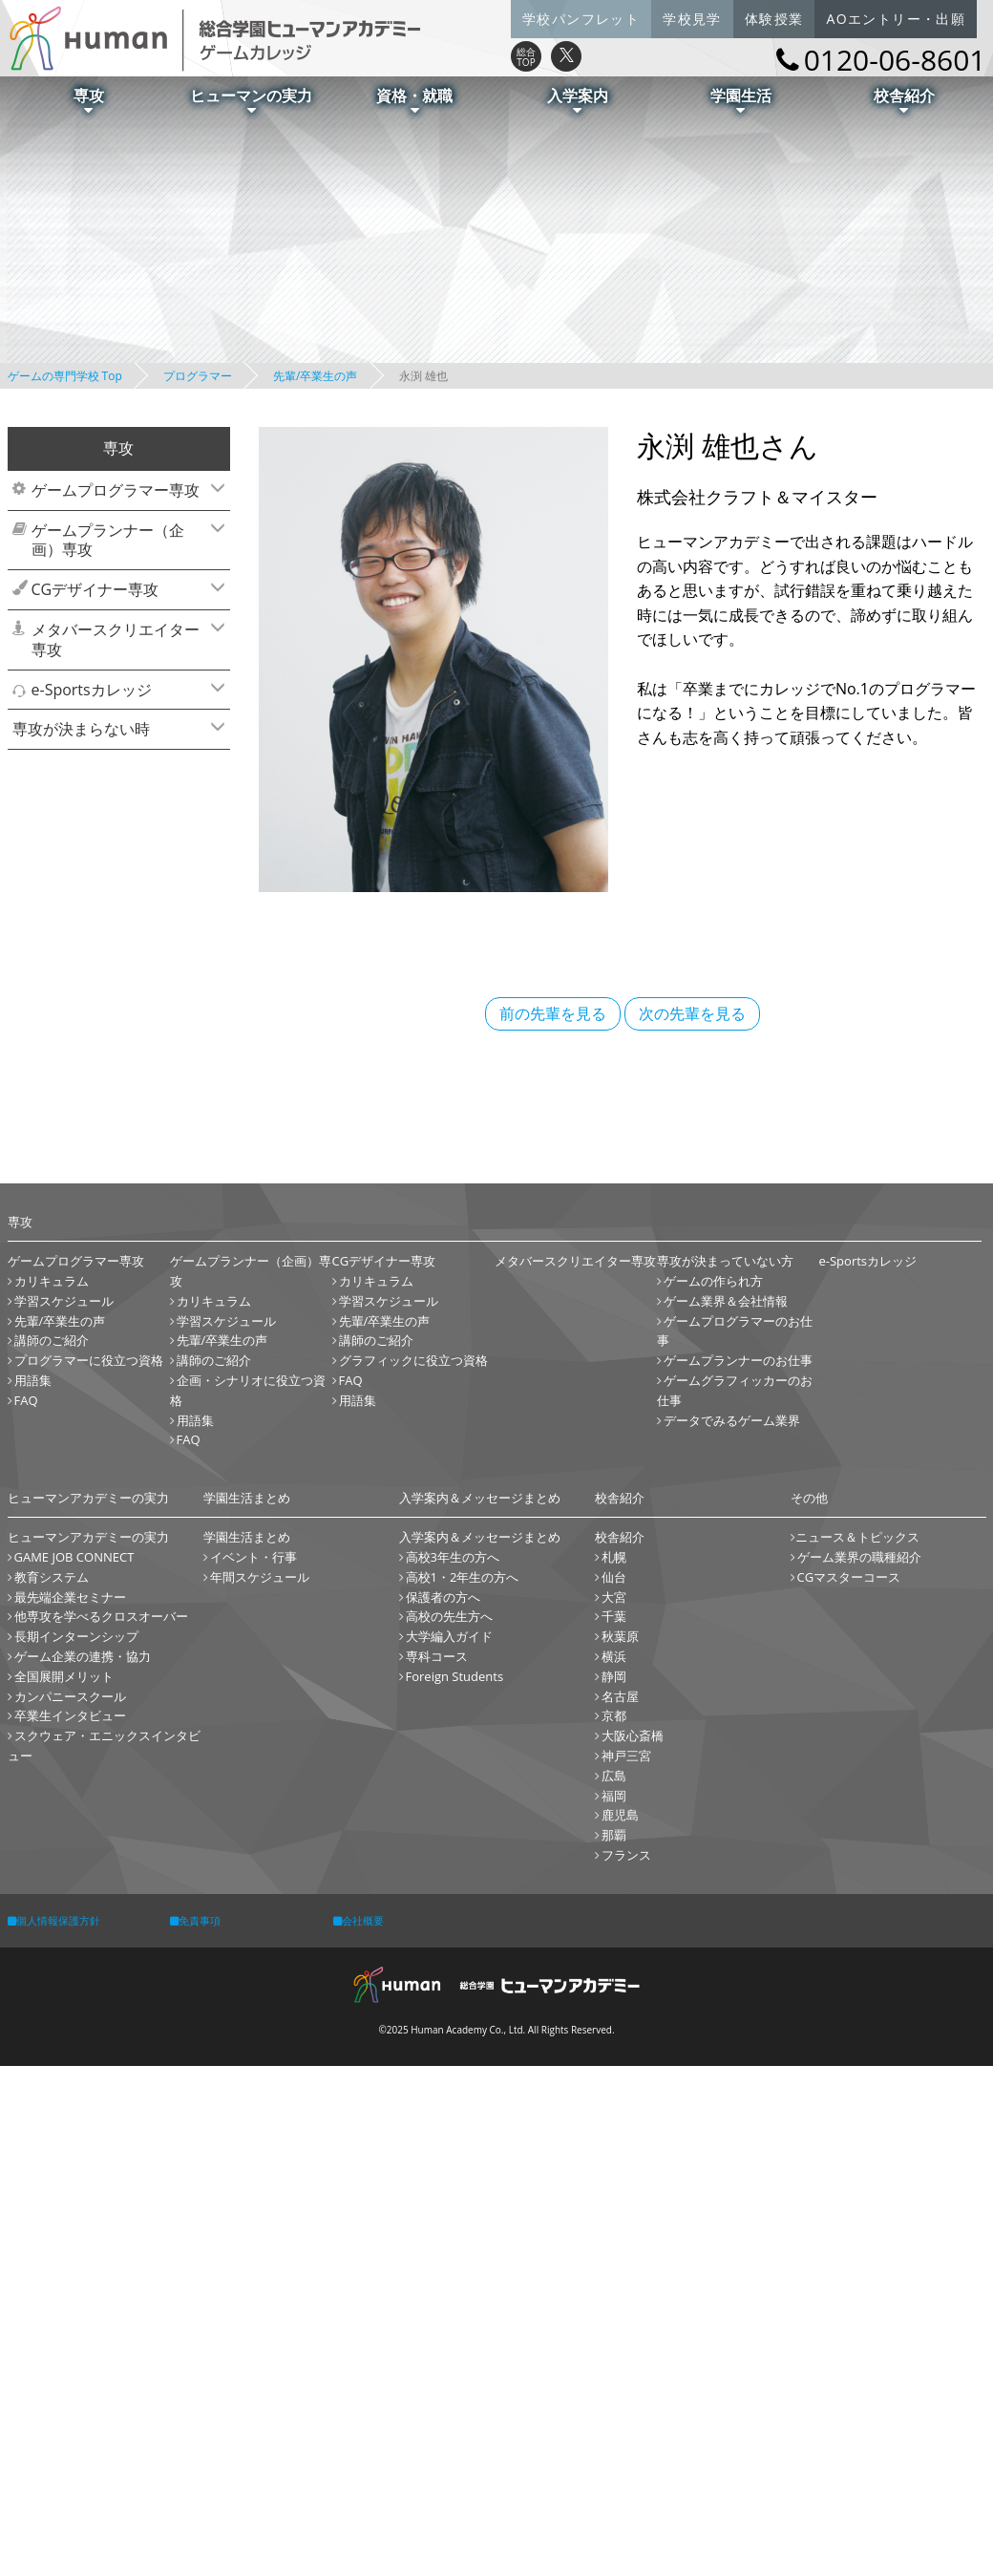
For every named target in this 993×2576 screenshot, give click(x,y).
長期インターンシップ (76, 1636)
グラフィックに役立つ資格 (413, 1360)
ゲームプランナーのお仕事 (738, 1360)
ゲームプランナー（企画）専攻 (126, 540)
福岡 (614, 1795)
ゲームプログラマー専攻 (126, 489)
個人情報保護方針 (54, 1920)
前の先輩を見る (552, 1013)
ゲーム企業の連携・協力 (82, 1656)
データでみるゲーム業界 (732, 1420)
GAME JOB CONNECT (74, 1556)
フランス (626, 1854)
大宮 (614, 1597)
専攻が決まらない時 (116, 728)
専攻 (89, 100)
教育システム (51, 1577)
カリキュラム (51, 1280)
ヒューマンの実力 (251, 100)
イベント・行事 (253, 1556)
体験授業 (774, 19)
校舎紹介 (904, 100)
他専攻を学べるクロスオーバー (101, 1616)
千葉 (614, 1616)
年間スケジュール (259, 1577)
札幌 (614, 1556)
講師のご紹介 (51, 1340)
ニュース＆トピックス (857, 1536)
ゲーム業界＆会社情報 (726, 1300)
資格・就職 (414, 100)
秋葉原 (620, 1636)
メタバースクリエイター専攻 (126, 639)
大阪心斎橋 (633, 1735)
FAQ (26, 1400)
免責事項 (195, 1920)
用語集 (33, 1380)
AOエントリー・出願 (895, 19)
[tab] (119, 490)
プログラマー (197, 376)
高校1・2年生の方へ (462, 1577)
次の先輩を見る (692, 1013)
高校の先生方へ (449, 1616)
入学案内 (577, 100)
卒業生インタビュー (70, 1715)
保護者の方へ (443, 1597)
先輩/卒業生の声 (315, 376)
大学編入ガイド (449, 1636)
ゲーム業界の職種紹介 (859, 1556)
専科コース (437, 1656)
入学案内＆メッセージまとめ (479, 1536)
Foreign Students (455, 1676)
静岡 (614, 1676)
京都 (614, 1715)
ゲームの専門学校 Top (65, 376)
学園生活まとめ (246, 1536)
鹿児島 (620, 1814)
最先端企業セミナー (70, 1597)
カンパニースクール (70, 1696)
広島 (614, 1775)
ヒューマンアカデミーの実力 (88, 1536)
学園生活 (741, 100)
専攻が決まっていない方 (725, 1260)
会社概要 (358, 1920)
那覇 (614, 1834)
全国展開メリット (64, 1676)
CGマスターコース (849, 1577)
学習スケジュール (64, 1300)
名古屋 (620, 1696)
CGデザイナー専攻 (126, 589)
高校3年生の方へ (452, 1556)
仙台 (614, 1577)
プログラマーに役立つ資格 (88, 1360)
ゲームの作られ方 (713, 1280)
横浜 (614, 1656)
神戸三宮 (626, 1755)
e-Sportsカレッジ (126, 689)
